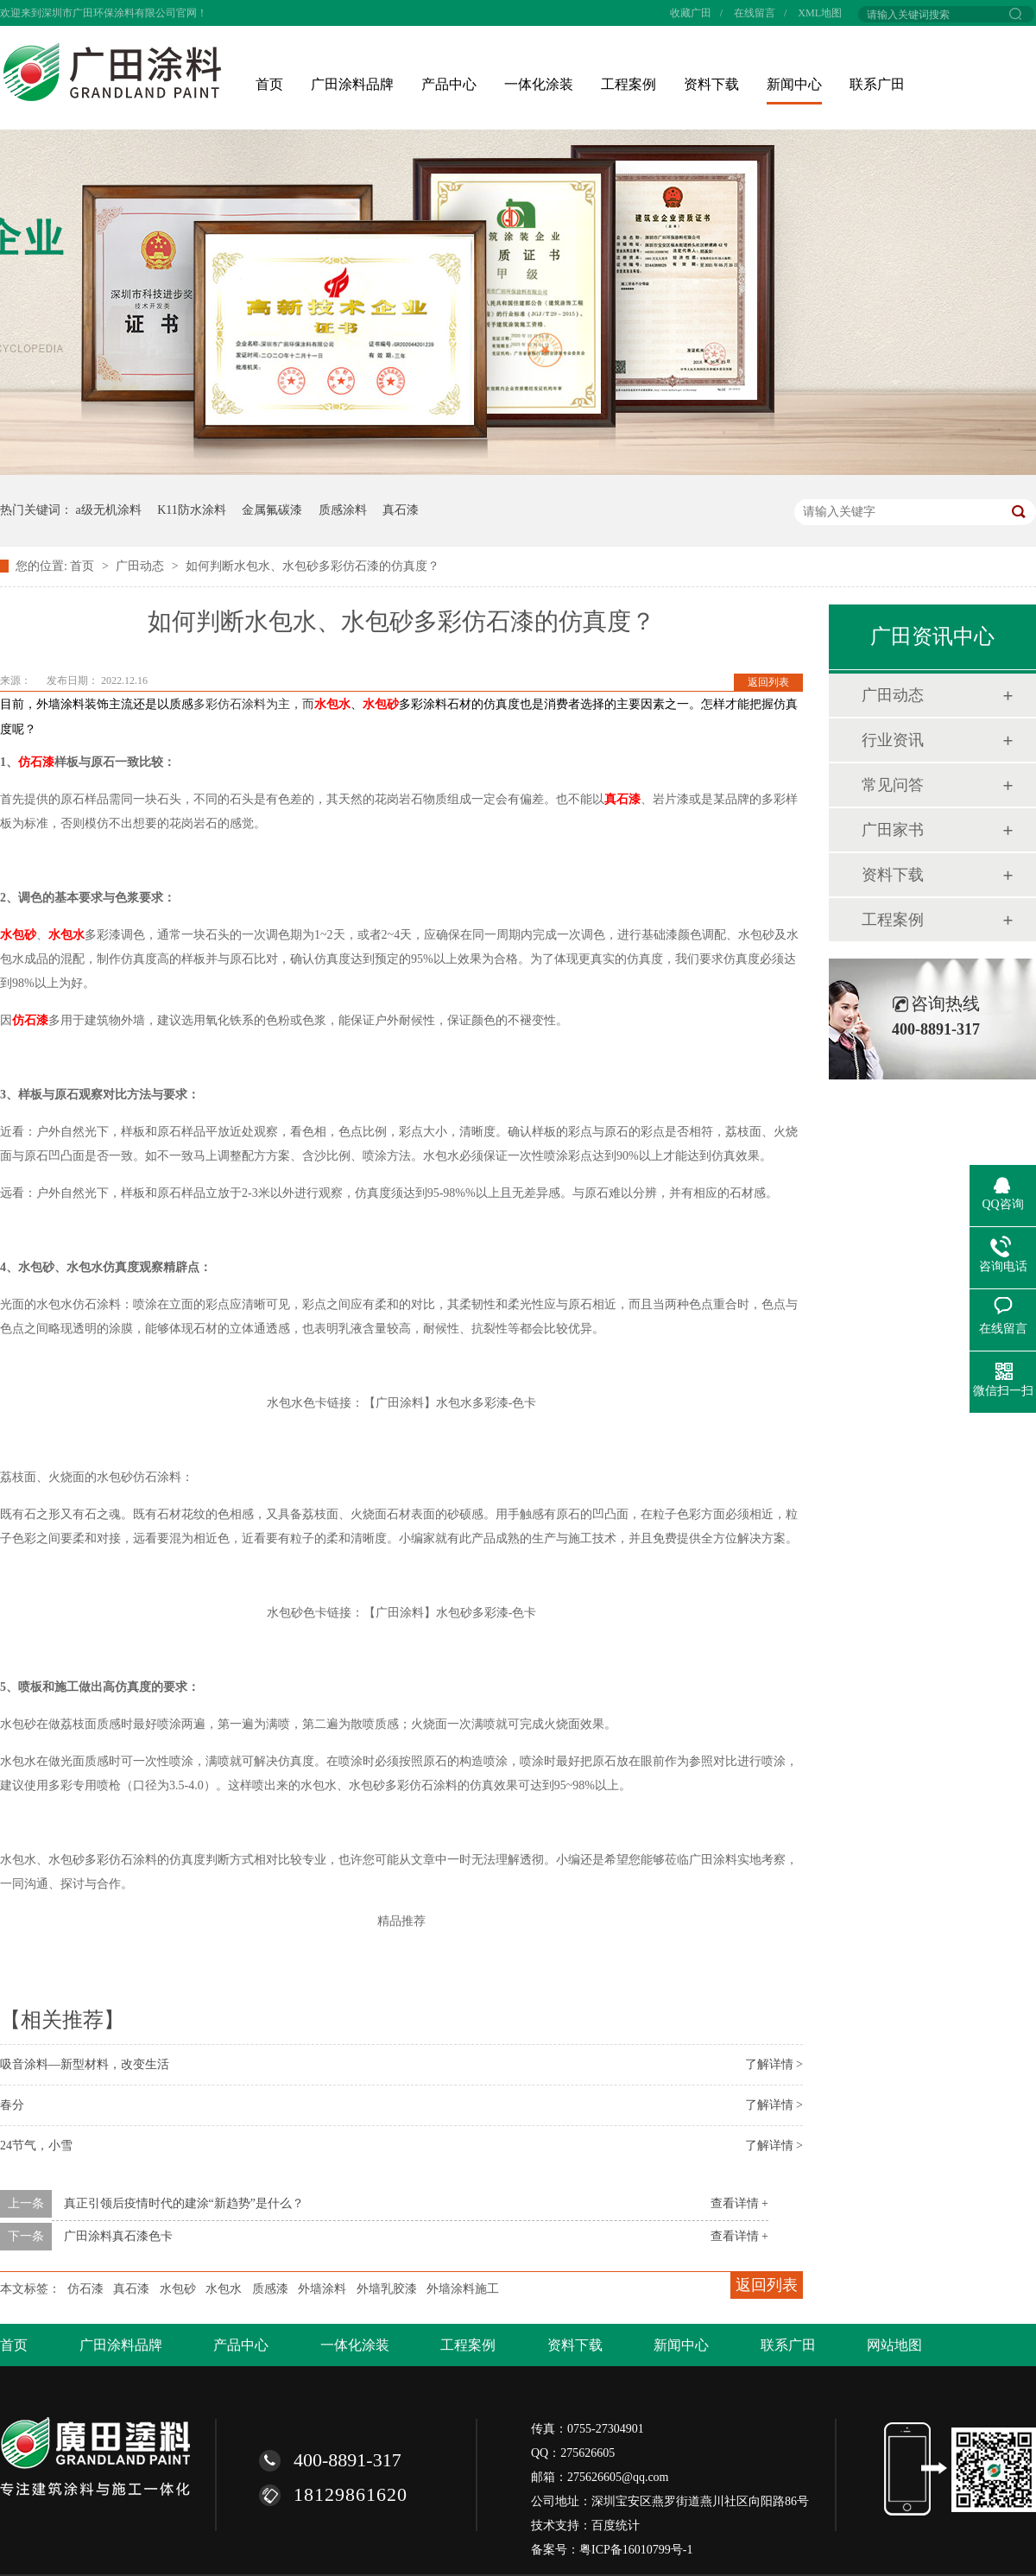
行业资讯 (893, 740)
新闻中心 (794, 84)
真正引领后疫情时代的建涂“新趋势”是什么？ (184, 2203)
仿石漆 (36, 762)
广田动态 (141, 566)
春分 (12, 2104)
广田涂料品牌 (352, 84)
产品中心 (449, 84)
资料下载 (711, 84)
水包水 (332, 704)
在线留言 (754, 13)
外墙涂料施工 (462, 2288)
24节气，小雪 (36, 2145)
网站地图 (894, 2345)
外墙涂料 (322, 2288)
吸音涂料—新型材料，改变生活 (84, 2064)
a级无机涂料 (109, 509)
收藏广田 (690, 13)
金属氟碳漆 (272, 509)
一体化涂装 (538, 84)
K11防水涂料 (191, 509)
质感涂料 (343, 509)
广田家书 (893, 830)
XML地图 (820, 13)
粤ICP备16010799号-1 (635, 2549)
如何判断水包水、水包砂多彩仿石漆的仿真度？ (312, 566)
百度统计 (615, 2525)
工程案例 (628, 84)
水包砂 (381, 704)
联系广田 (877, 84)
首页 (269, 84)
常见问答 (893, 785)
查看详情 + (739, 2203)
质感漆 (270, 2288)
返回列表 (768, 682)
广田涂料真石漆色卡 (118, 2236)
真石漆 (400, 509)
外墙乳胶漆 (387, 2288)
